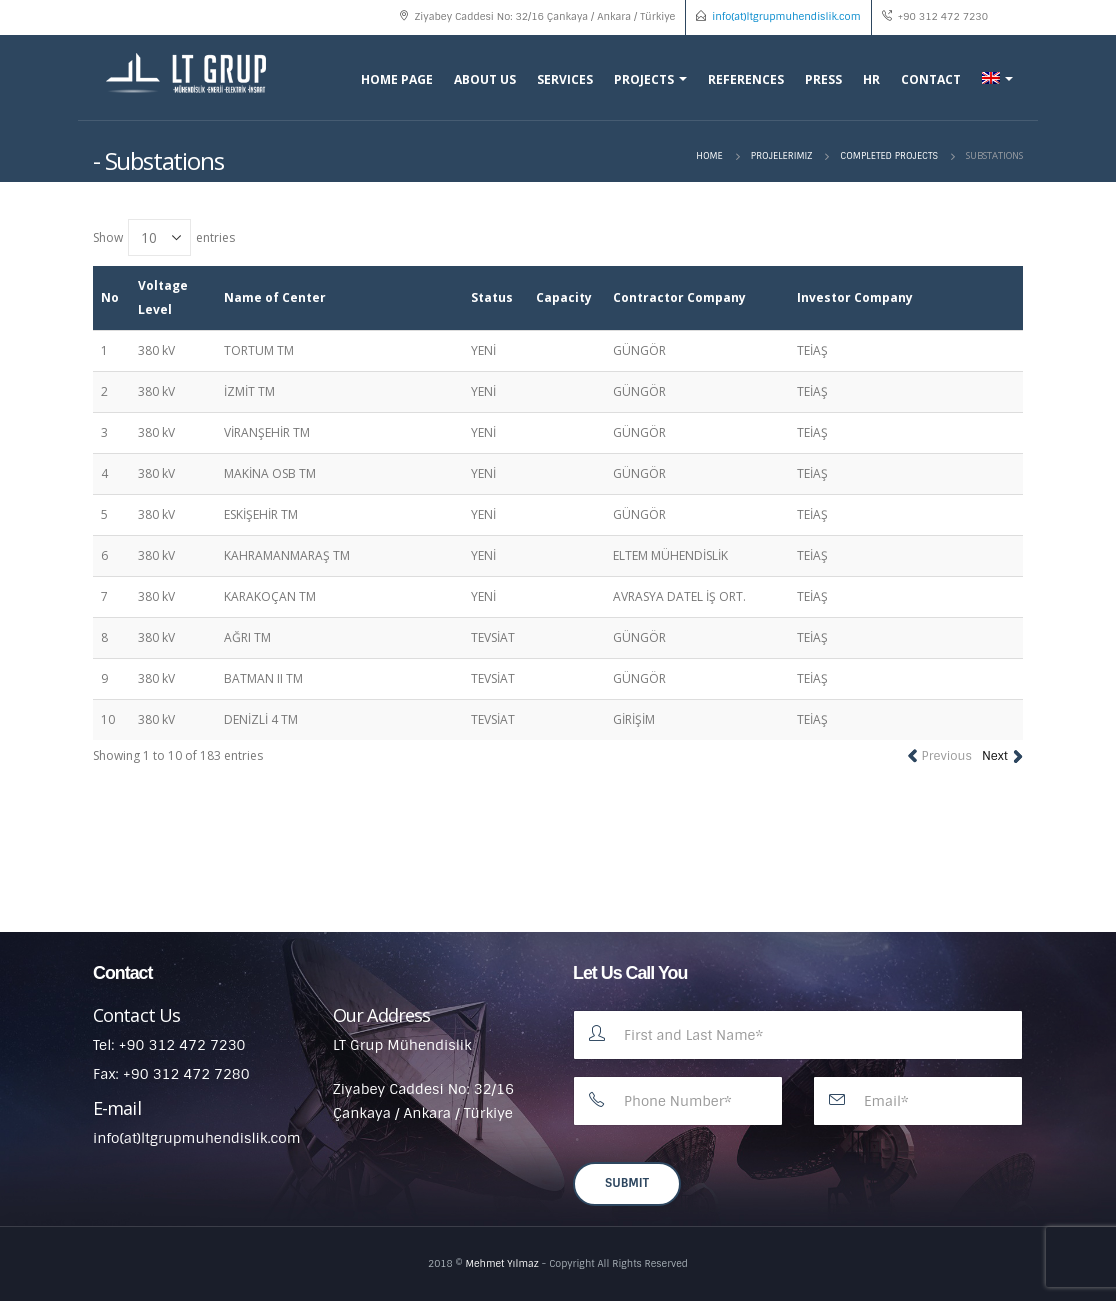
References (746, 79)
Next (995, 756)
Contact (931, 79)
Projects (644, 79)
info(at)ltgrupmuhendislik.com (786, 16)
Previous (947, 756)
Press (823, 79)
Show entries (164, 237)
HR (871, 79)
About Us (485, 79)
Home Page (397, 79)
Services (565, 79)
